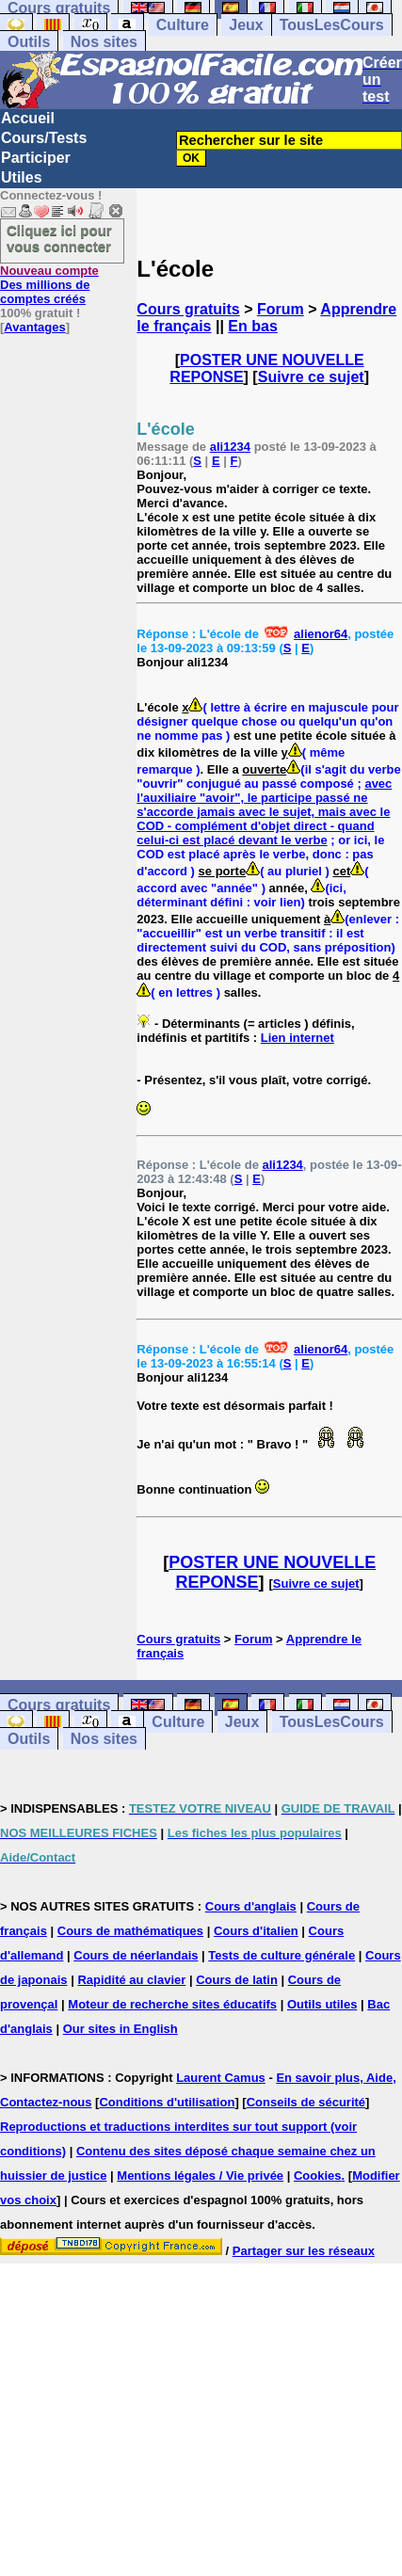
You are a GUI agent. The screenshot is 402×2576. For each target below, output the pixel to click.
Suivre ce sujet (311, 377)
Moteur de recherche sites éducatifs (172, 2004)
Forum (280, 309)
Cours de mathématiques (130, 1931)
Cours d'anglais (251, 1906)
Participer (36, 158)
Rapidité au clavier (131, 1980)
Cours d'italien (256, 1931)
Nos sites (104, 42)
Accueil (28, 118)
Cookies (318, 2175)
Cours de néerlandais (135, 1955)
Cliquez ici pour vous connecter (59, 238)
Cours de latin (237, 1980)
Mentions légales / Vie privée (200, 2175)
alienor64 (320, 634)
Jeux (246, 25)
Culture (182, 25)
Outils (29, 42)
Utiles (21, 177)
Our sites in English (120, 2029)
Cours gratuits (188, 309)
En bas (252, 326)
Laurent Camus (220, 2078)
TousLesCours (332, 25)
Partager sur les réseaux (304, 2251)
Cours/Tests (44, 138)
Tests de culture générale (281, 1955)
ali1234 (230, 447)
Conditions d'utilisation (166, 2102)
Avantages (34, 327)
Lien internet (297, 1038)
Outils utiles (322, 2004)
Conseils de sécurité (306, 2102)
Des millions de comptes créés (49, 285)
